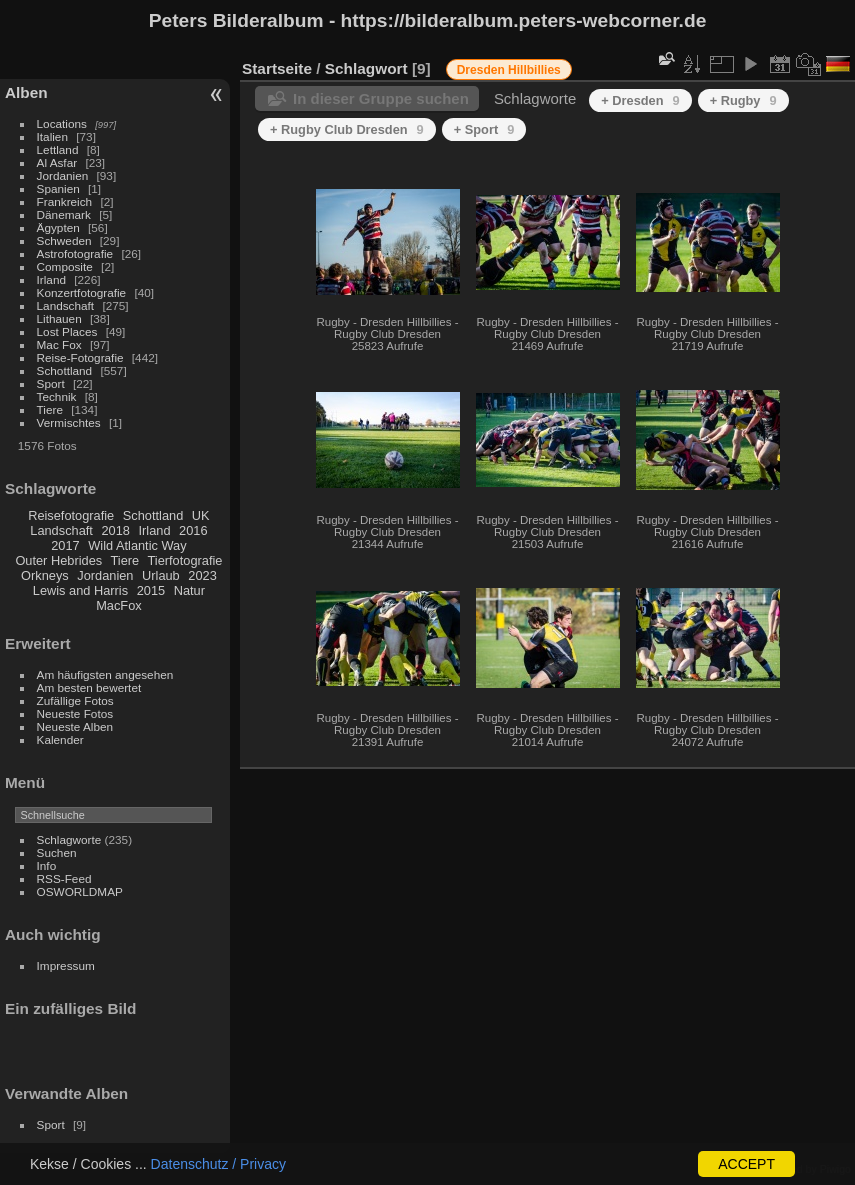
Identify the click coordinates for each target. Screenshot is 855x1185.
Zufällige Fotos (75, 700)
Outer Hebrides (58, 560)
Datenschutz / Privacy (218, 1164)
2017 (65, 545)
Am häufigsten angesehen (105, 674)
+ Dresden (640, 100)
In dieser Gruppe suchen (381, 98)
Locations (62, 123)
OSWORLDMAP (80, 891)
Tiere (50, 409)
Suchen (57, 852)
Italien (52, 136)
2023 (202, 575)
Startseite (277, 68)
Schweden (64, 240)
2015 (151, 590)
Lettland (58, 149)
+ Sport (484, 129)
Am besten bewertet (89, 687)
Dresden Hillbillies (509, 70)
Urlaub (161, 575)
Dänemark (64, 214)
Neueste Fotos (75, 713)
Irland (51, 279)
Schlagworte (69, 839)
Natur (189, 590)
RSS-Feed (64, 878)
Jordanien (63, 175)
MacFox (119, 605)
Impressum (66, 965)
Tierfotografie (185, 560)
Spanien (58, 188)
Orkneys (45, 575)
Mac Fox (59, 344)
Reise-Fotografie (80, 357)
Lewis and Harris (80, 590)
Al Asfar (57, 162)
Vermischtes (69, 422)
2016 (193, 530)
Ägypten (58, 227)
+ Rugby (743, 100)
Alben (26, 92)
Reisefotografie (71, 515)
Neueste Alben (75, 726)
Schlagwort (366, 68)
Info (47, 865)
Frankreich (65, 201)
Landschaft (66, 305)
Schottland (65, 370)
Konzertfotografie (82, 292)
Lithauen (59, 318)
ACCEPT (746, 1164)
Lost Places (67, 331)
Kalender (60, 739)
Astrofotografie (75, 253)
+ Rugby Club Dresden (347, 129)
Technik (57, 396)
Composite (65, 266)
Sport (51, 383)
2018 (115, 530)
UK (201, 515)
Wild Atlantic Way (137, 545)
